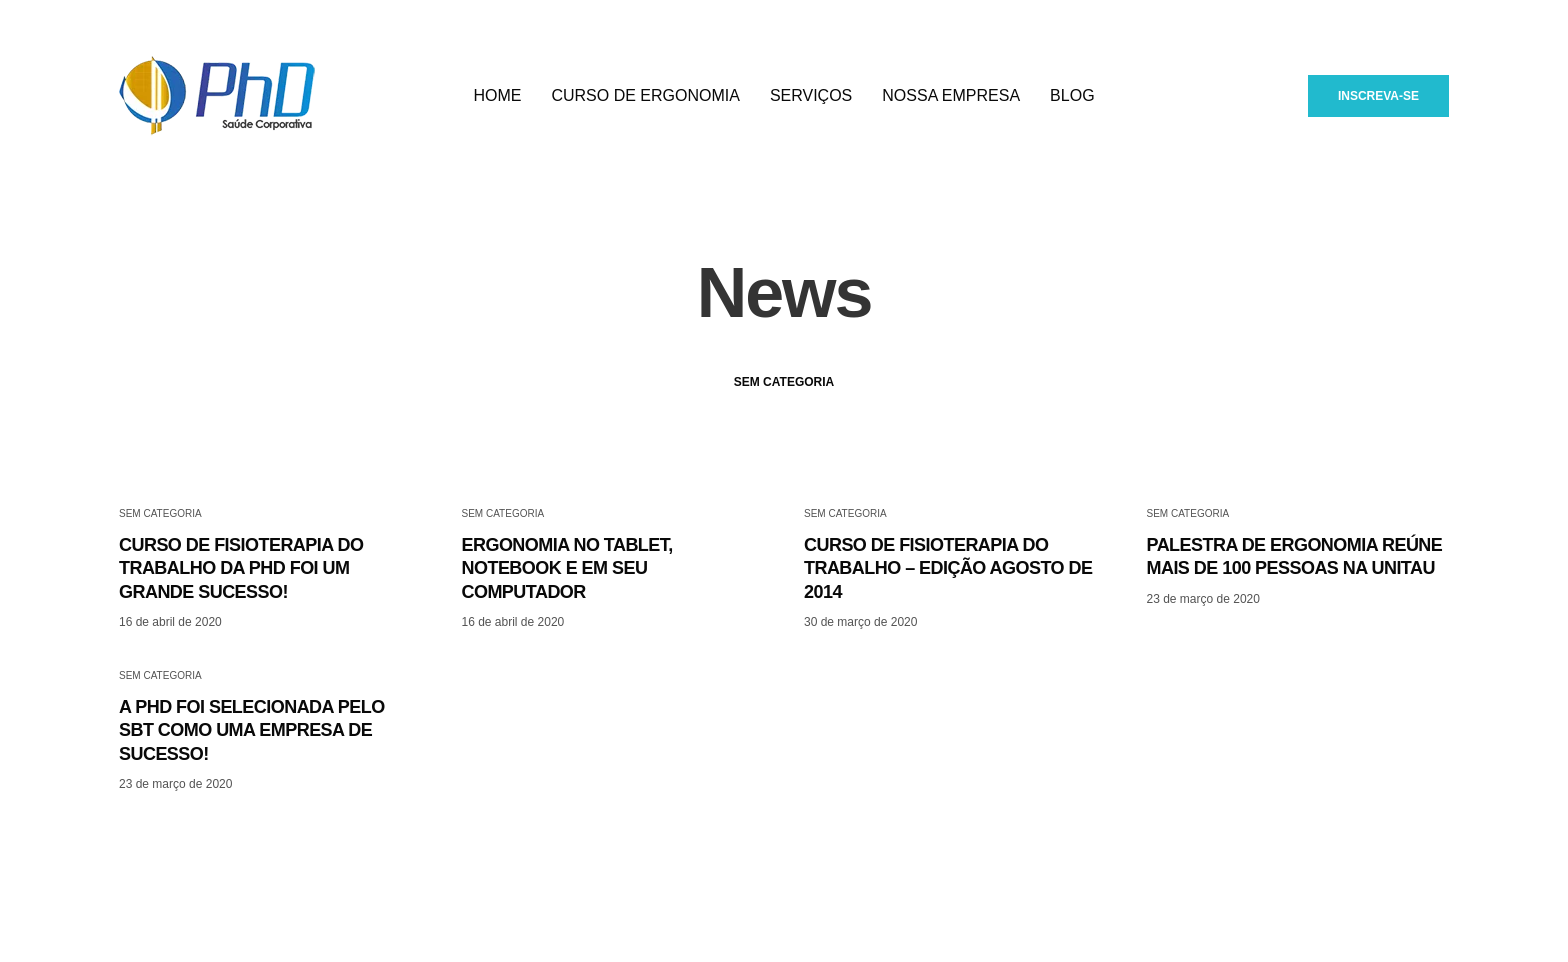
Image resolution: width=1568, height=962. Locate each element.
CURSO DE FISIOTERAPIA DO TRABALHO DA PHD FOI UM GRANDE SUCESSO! (241, 606)
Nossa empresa (951, 99)
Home (497, 99)
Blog (1072, 99)
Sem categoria (784, 420)
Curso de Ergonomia (645, 99)
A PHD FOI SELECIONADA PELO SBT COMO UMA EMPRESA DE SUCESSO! (252, 768)
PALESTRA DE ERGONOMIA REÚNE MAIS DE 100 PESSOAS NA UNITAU (1295, 594)
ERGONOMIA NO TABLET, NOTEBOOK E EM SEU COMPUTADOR (567, 606)
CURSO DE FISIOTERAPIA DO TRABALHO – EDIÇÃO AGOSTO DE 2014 (948, 606)
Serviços (811, 99)
